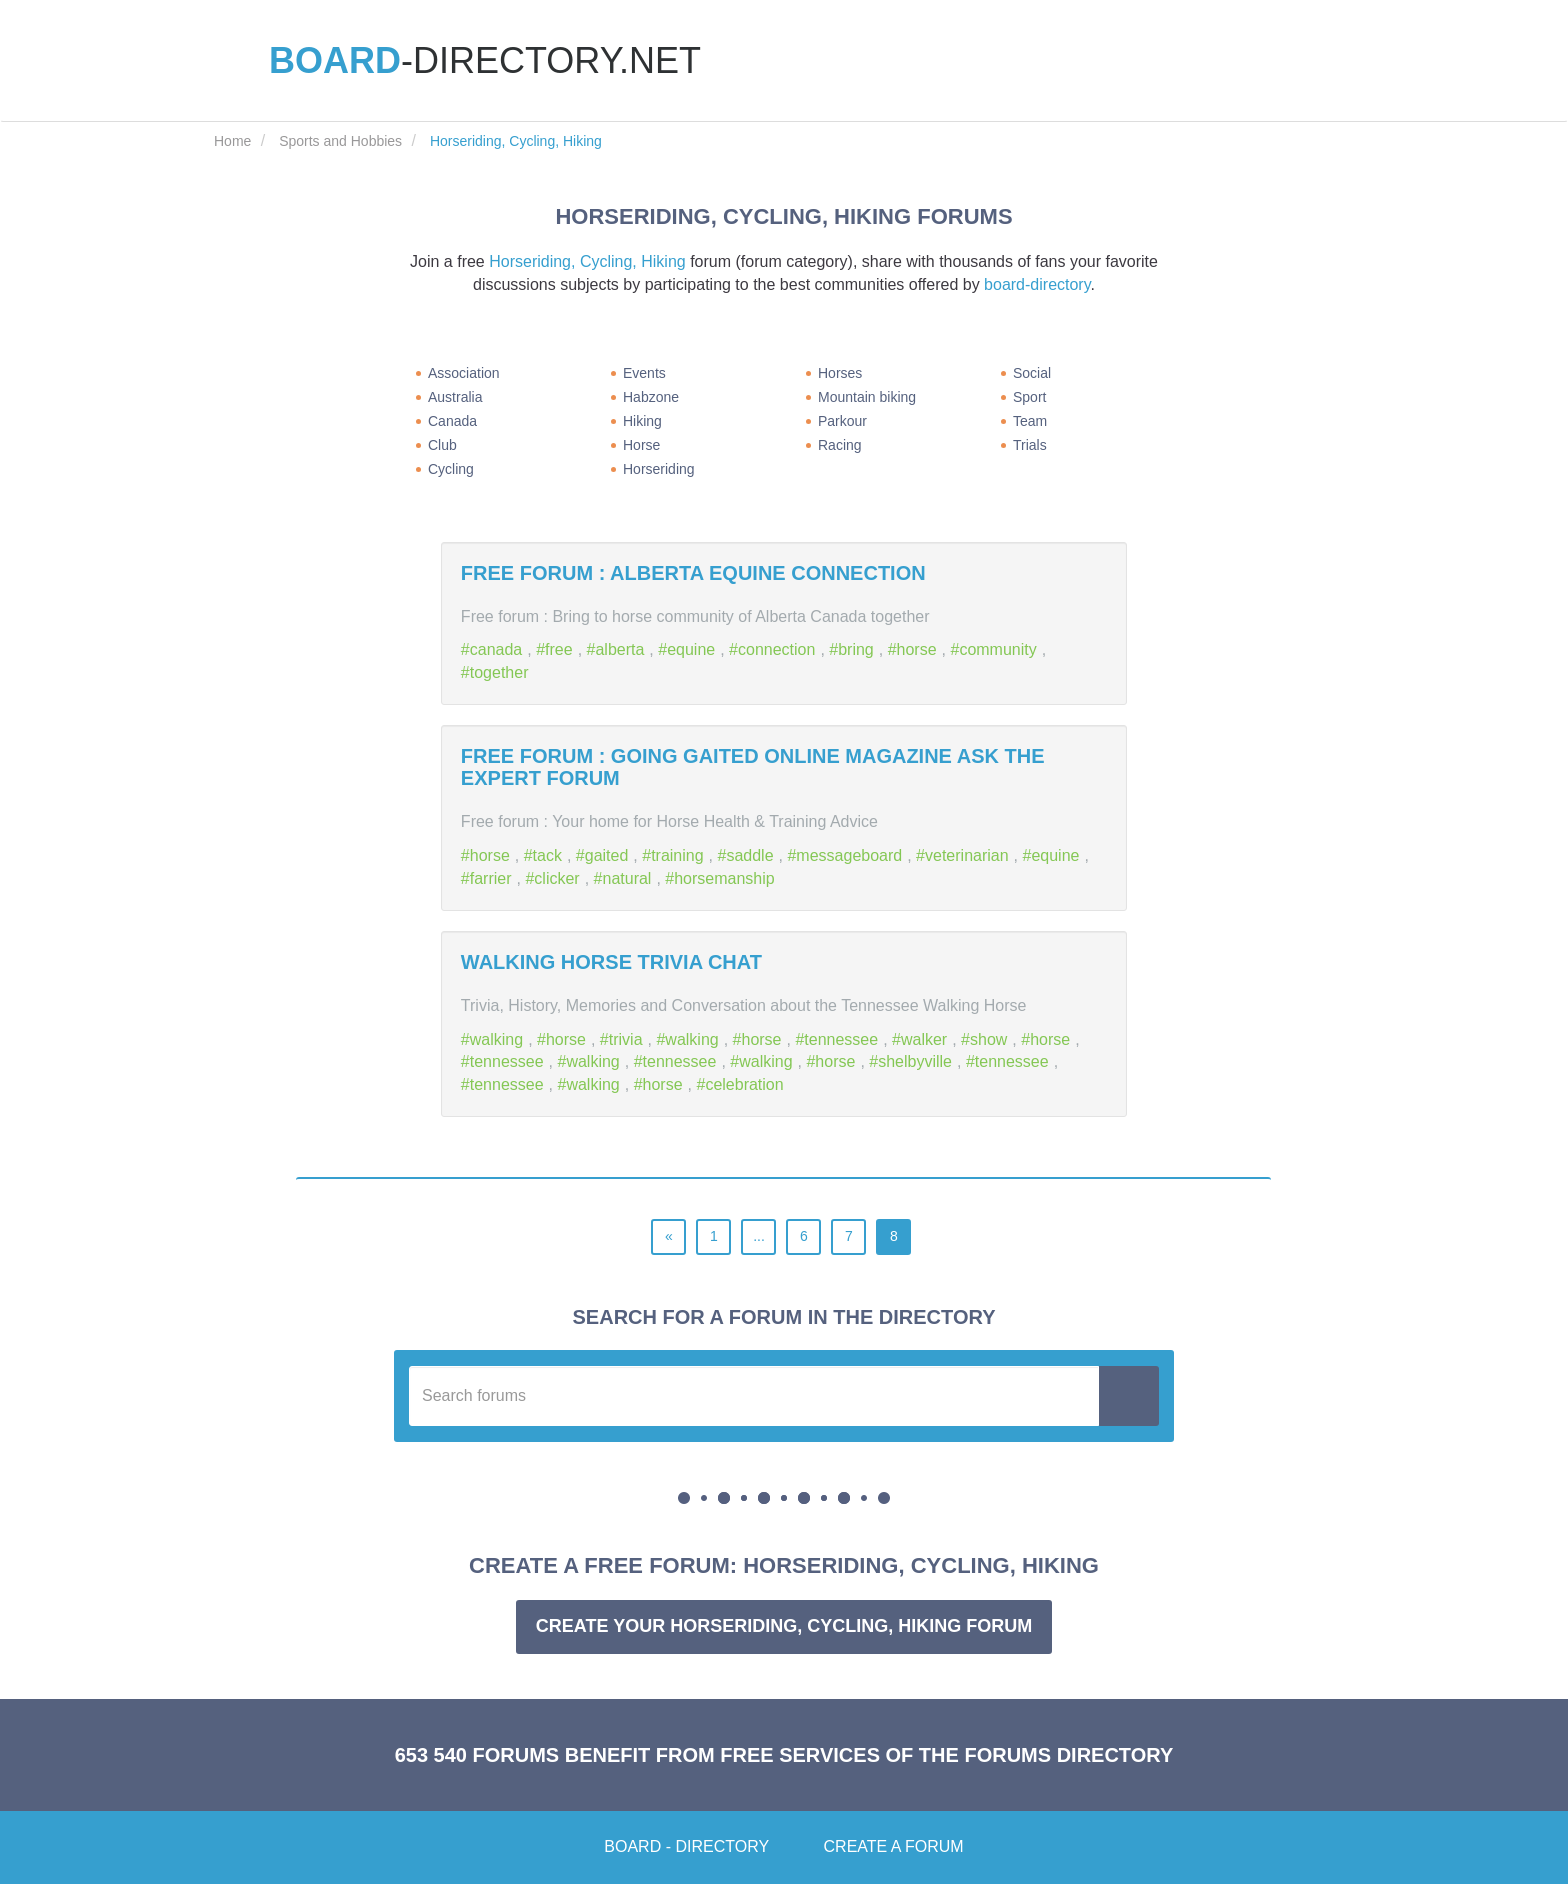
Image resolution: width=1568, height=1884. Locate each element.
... (759, 1236)
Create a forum (894, 1846)
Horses (840, 373)
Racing (840, 445)
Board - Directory (686, 1846)
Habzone (651, 397)
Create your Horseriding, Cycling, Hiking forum (784, 1626)
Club (442, 445)
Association (464, 373)
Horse (641, 445)
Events (644, 373)
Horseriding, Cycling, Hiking (587, 261)
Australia (455, 397)
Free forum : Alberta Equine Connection (693, 573)
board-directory (1037, 284)
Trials (1030, 445)
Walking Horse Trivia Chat (611, 962)
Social (1032, 373)
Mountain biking (867, 397)
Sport (1029, 397)
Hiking (642, 421)
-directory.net (485, 60)
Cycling (451, 469)
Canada (452, 421)
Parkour (842, 421)
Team (1030, 421)
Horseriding (659, 469)
